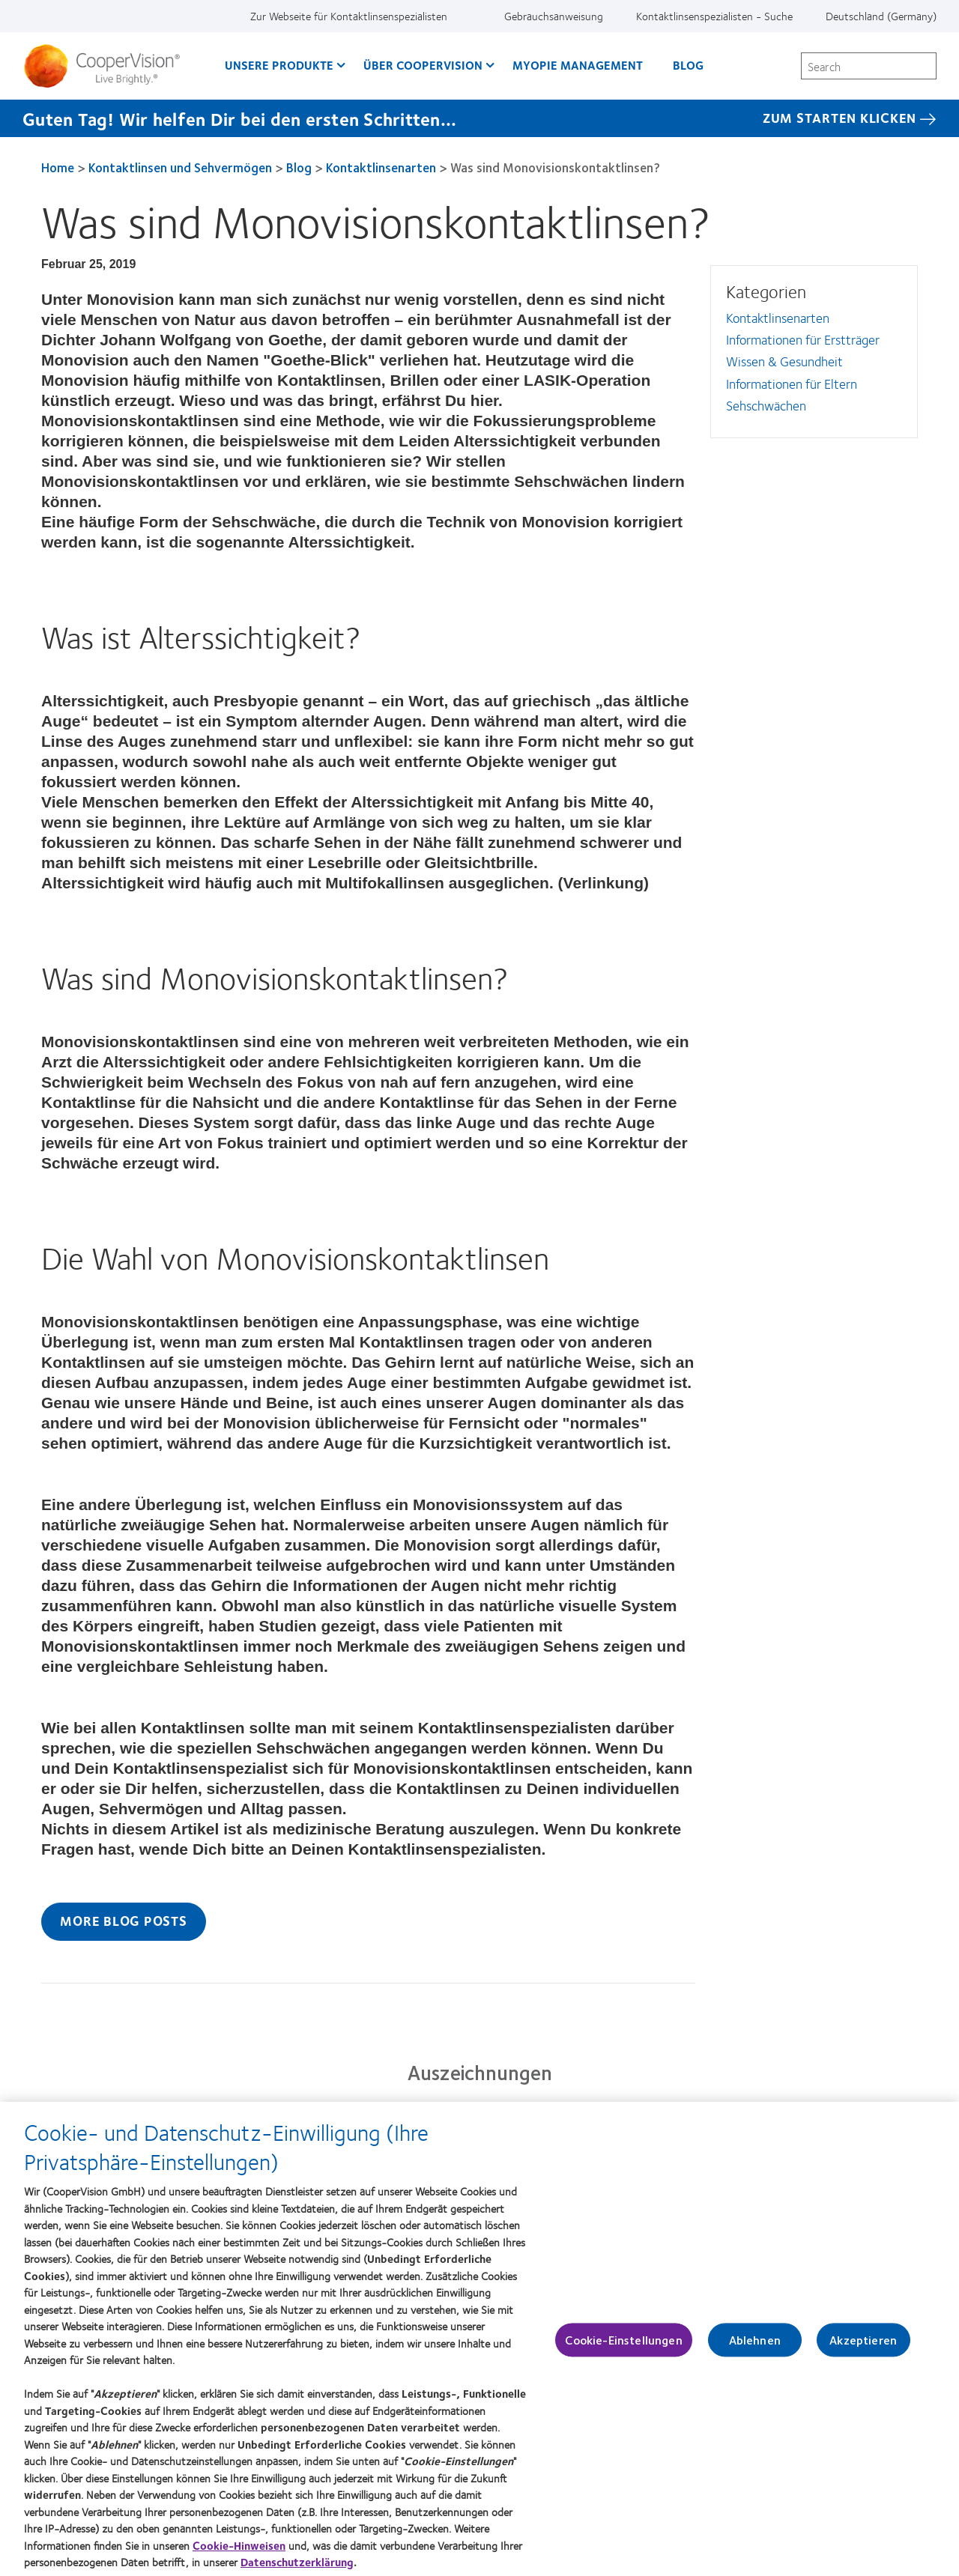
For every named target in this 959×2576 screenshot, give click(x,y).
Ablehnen (755, 2345)
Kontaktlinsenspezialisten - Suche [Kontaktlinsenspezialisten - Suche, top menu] (714, 16)
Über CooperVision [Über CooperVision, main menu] (422, 64)
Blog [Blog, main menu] (688, 64)
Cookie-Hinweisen (239, 2551)
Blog (299, 167)
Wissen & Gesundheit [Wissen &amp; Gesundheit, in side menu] (784, 361)
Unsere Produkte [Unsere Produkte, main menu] (279, 64)
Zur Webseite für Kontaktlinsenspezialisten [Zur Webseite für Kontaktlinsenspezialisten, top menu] (348, 16)
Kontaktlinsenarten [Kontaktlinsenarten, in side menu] (777, 317)
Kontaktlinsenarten (381, 167)
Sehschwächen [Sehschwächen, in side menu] (766, 405)
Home (57, 167)
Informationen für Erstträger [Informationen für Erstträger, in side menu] (803, 339)
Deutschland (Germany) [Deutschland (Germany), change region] (881, 16)
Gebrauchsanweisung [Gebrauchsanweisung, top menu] (553, 16)
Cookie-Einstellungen (623, 2345)
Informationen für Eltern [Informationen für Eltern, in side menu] (791, 383)
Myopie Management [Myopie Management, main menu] (577, 64)
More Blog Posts (123, 1920)
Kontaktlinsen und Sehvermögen (180, 167)
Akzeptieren (863, 2345)
